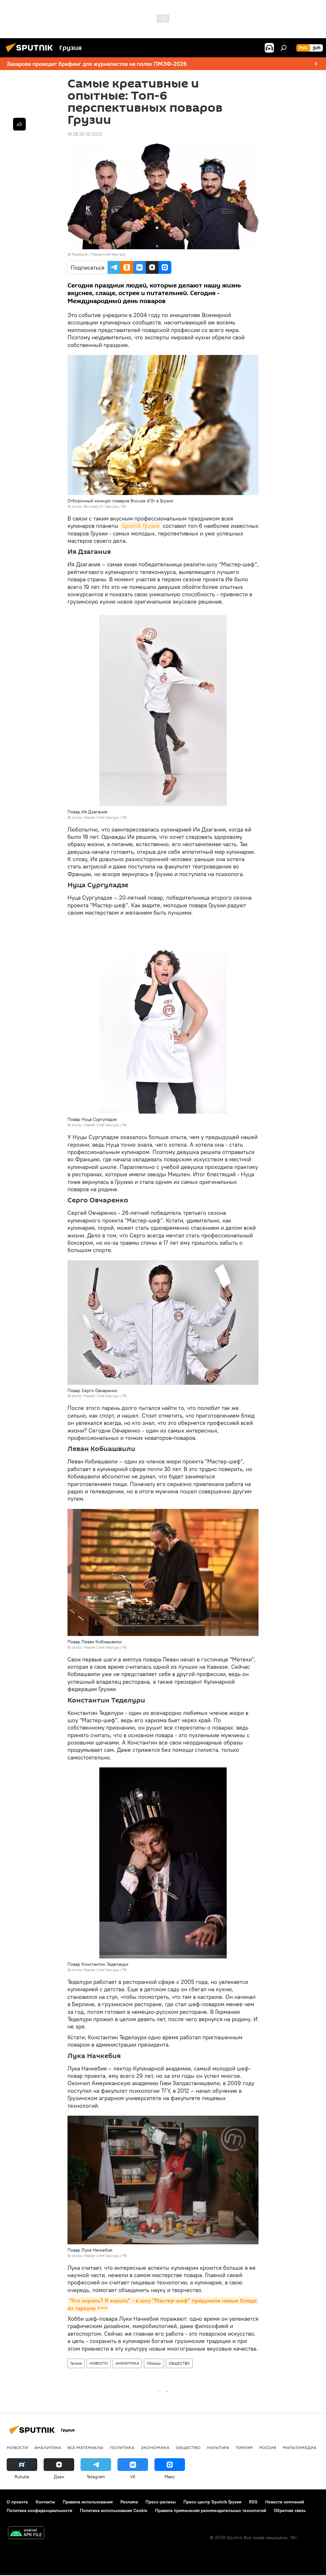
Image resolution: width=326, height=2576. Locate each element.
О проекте (17, 2502)
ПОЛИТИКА (122, 2447)
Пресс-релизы (160, 2502)
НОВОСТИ (98, 2363)
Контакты (45, 2502)
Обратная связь (290, 2510)
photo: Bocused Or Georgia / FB (99, 506)
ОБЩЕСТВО (179, 2363)
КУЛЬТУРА (218, 2447)
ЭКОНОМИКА (155, 2447)
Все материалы (85, 2447)
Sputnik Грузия (140, 525)
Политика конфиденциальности (39, 2510)
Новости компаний (284, 2502)
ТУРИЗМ (244, 2447)
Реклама (129, 2502)
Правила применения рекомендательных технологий (210, 2510)
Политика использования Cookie (113, 2510)
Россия (267, 2447)
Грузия (76, 2363)
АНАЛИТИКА (127, 2363)
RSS (253, 2502)
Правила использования (88, 2502)
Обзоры (154, 2363)
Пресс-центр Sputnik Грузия (212, 2502)
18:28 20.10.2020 (85, 134)
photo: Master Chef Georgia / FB (99, 817)
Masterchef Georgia (108, 254)
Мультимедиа (299, 2447)
